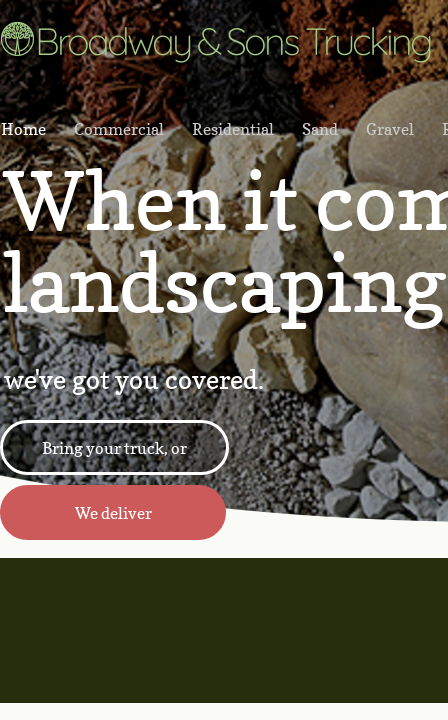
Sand (320, 129)
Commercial (119, 129)
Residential (233, 129)
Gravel (390, 129)
